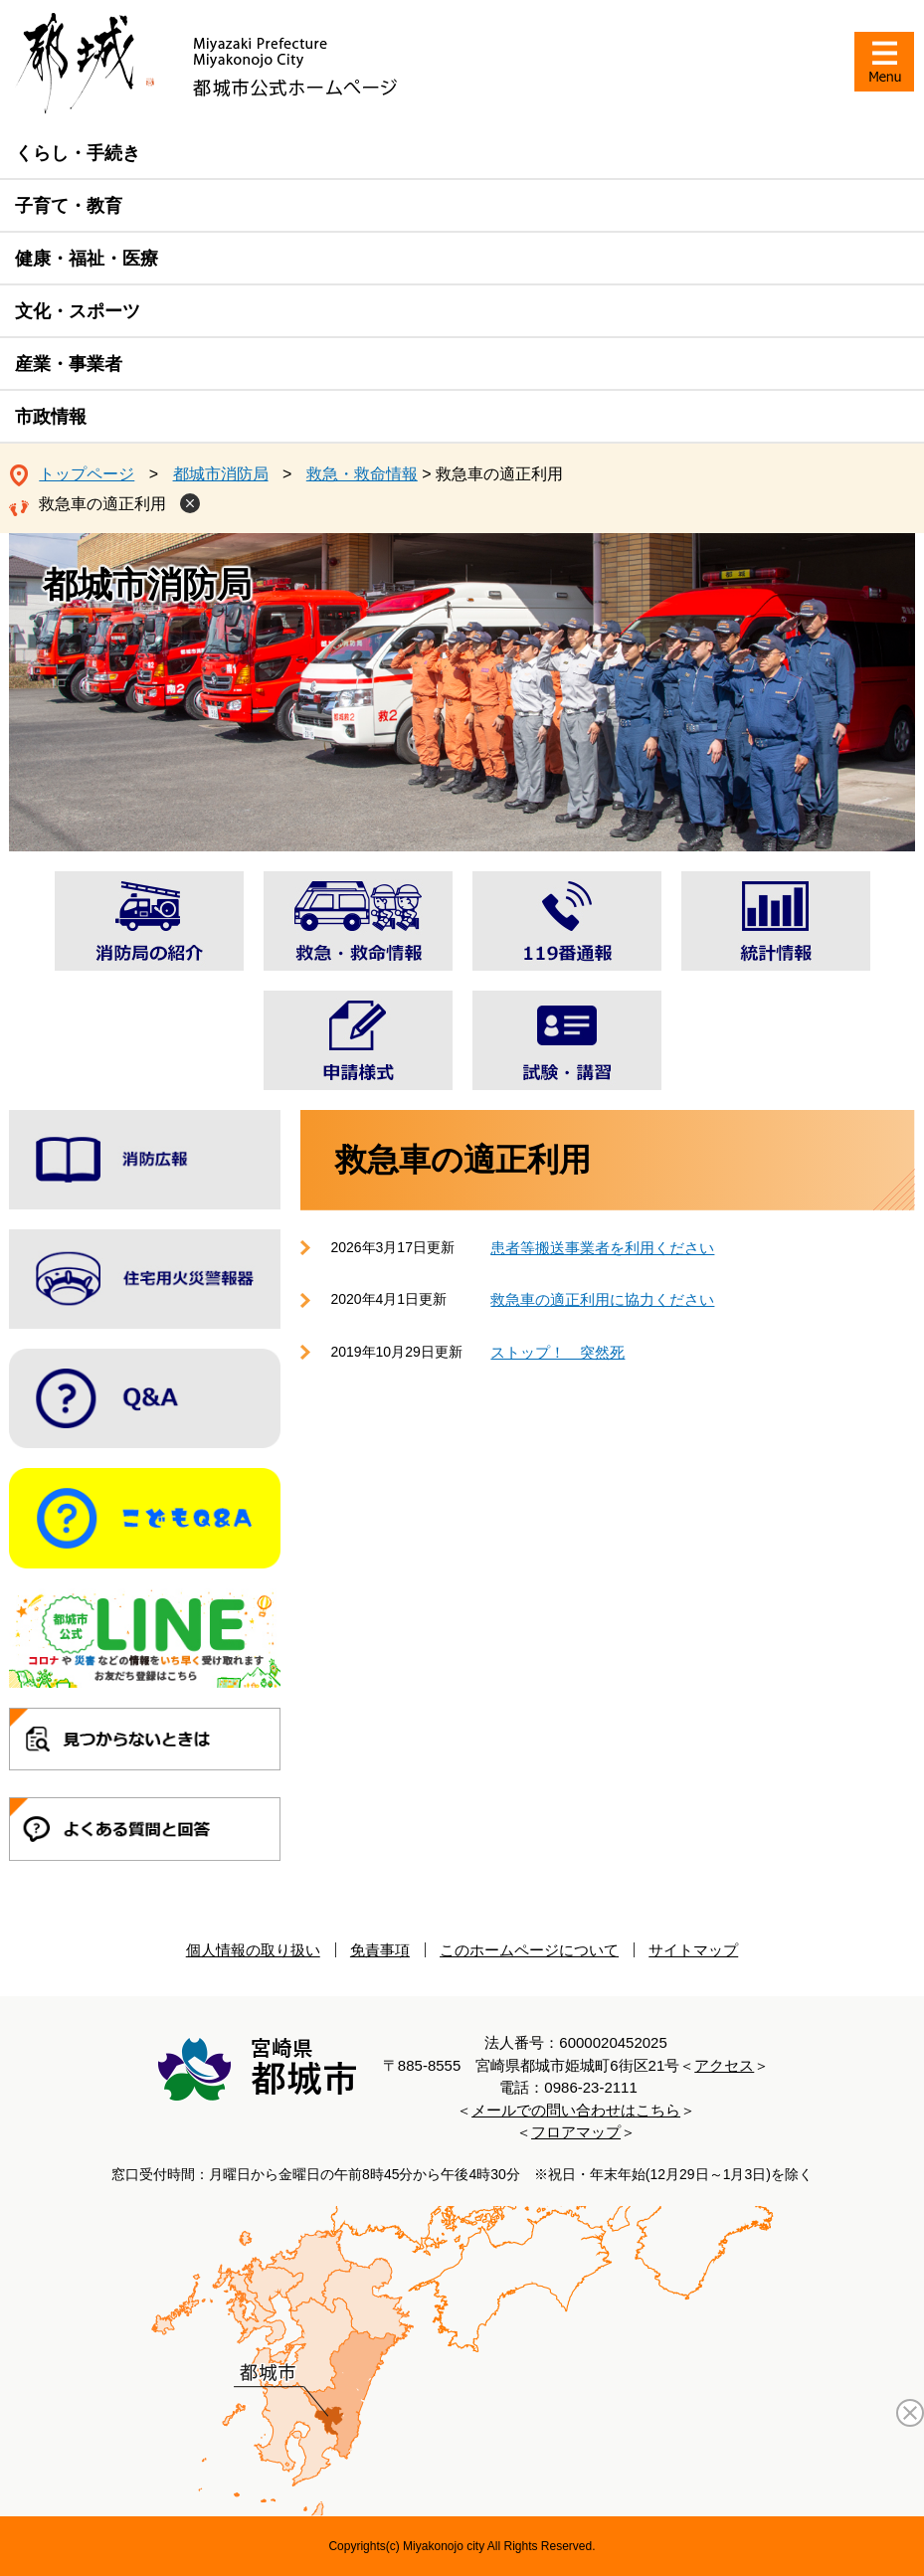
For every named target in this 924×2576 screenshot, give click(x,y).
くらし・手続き (77, 153)
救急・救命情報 (362, 473)
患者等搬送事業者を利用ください (602, 1247)
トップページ (86, 473)
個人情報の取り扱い (253, 1949)
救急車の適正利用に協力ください (602, 1299)
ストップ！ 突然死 (557, 1352)
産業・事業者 (68, 364)
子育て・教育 (68, 206)
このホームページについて (529, 1949)
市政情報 (51, 417)
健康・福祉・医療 (86, 259)
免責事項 (380, 1949)
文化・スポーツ (77, 311)
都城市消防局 (221, 473)
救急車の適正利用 (102, 503)
